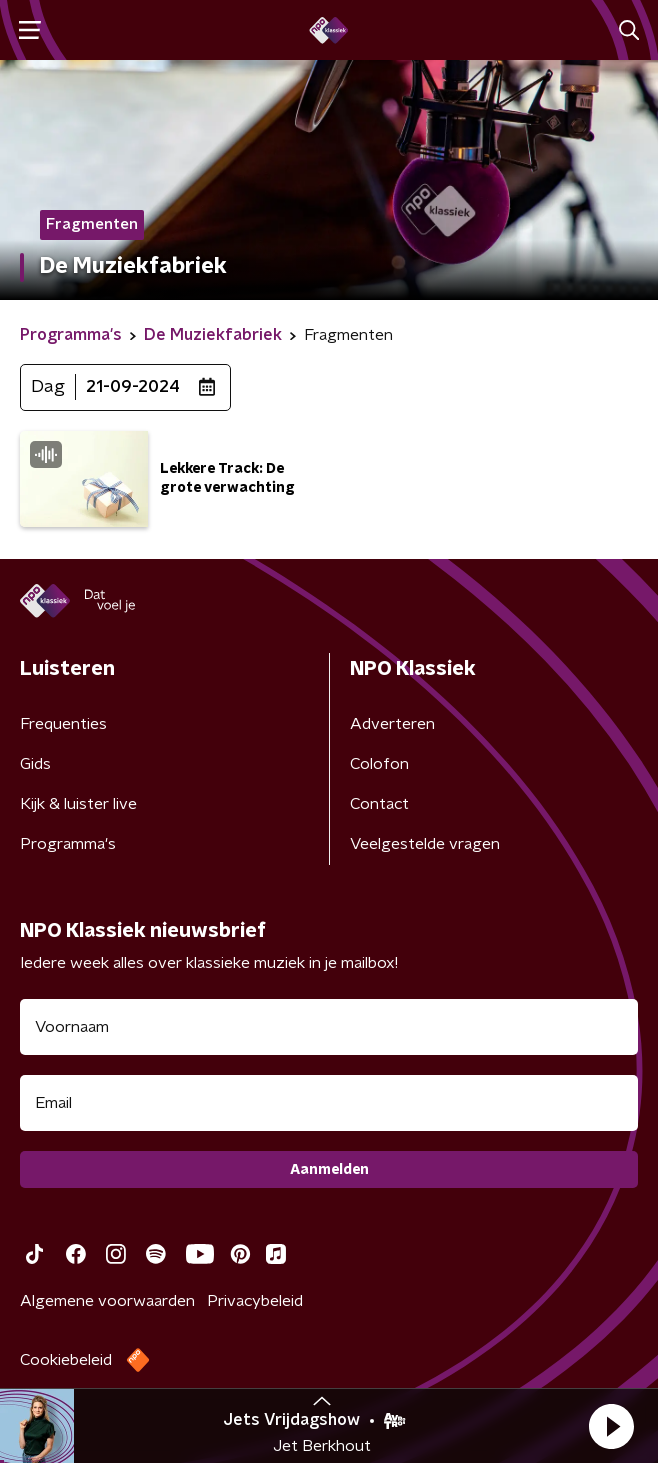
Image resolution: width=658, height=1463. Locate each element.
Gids (35, 764)
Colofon (379, 764)
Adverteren (392, 724)
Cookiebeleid (66, 1360)
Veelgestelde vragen (425, 844)
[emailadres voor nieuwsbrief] (329, 1103)
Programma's (68, 844)
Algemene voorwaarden (107, 1301)
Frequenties (63, 724)
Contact (379, 804)
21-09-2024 (133, 387)
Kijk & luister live (78, 804)
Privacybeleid (255, 1301)
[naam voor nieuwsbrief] (329, 1027)
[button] (611, 1426)
